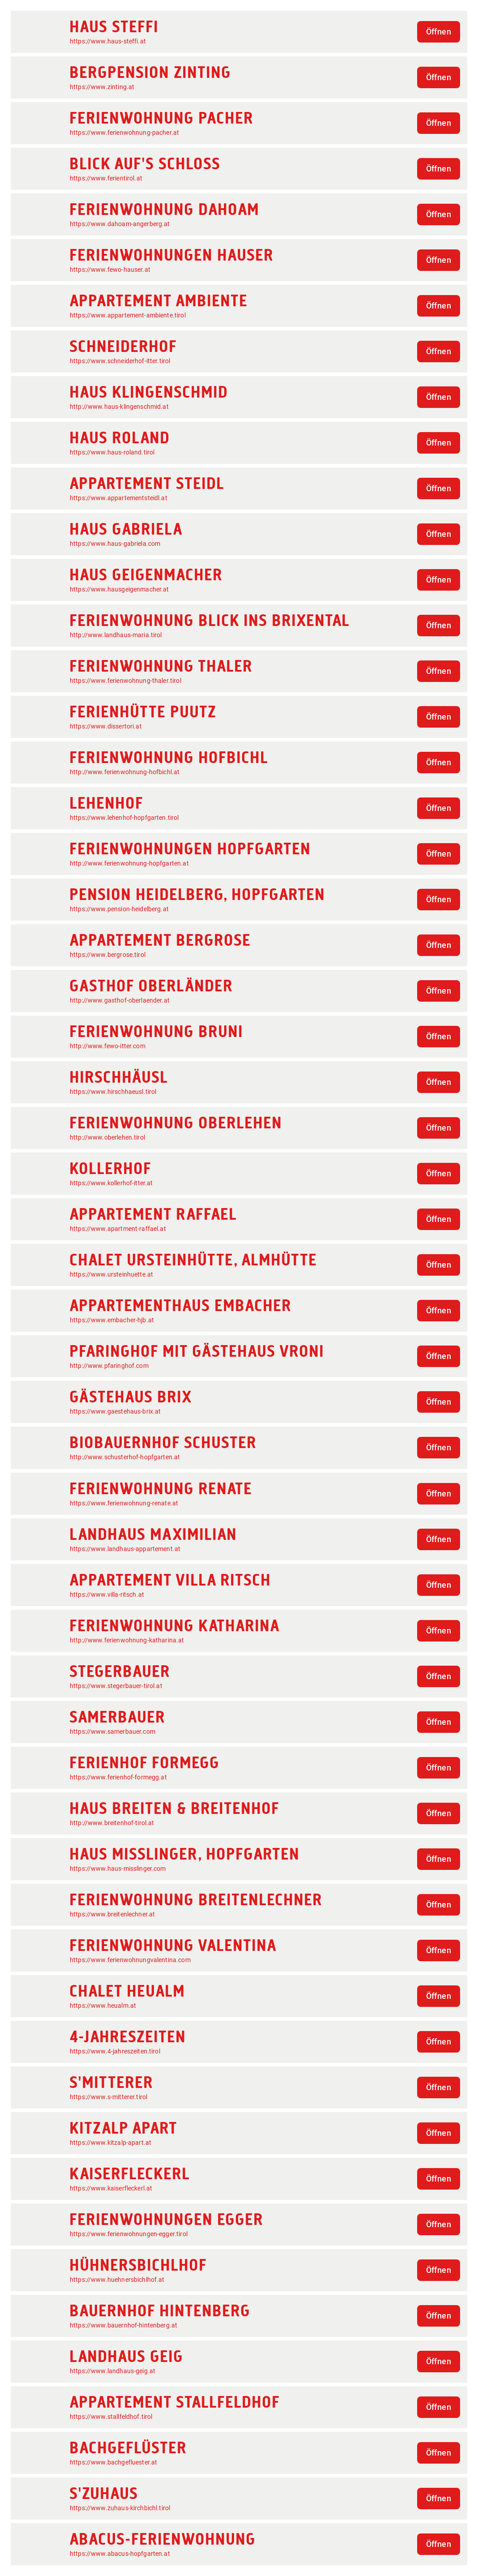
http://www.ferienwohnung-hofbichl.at (124, 772)
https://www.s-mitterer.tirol (108, 2096)
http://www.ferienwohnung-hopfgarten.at (129, 863)
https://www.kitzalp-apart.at (110, 2142)
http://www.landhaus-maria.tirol (116, 635)
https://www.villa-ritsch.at (107, 1594)
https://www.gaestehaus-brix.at (115, 1411)
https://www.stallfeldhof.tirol (111, 2416)
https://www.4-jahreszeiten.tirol (115, 2051)
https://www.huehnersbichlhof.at (117, 2279)
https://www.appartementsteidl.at (118, 497)
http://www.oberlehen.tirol (107, 1137)
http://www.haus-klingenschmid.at (119, 406)
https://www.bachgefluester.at (113, 2462)
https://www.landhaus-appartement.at (125, 1548)
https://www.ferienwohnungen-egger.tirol (129, 2233)
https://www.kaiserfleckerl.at (111, 2188)
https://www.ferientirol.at (106, 178)
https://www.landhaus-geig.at (112, 2371)
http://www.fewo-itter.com (107, 1046)
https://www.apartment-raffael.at (118, 1228)
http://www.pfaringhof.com (109, 1365)
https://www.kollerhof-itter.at (111, 1183)
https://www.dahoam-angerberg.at (120, 223)
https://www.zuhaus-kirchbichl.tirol (120, 2508)
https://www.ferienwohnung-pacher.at (124, 132)
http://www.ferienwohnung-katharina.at (127, 1640)
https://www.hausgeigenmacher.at (119, 589)
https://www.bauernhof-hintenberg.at (123, 2325)
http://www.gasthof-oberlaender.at (120, 1000)
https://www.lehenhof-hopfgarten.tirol (124, 817)
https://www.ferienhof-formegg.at (118, 1777)
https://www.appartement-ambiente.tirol (128, 315)
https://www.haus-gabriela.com (115, 543)
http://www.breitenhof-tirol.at (112, 1822)
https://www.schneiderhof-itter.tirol (120, 360)
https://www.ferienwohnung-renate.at (124, 1503)
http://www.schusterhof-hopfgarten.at (125, 1457)
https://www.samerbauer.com (112, 1731)
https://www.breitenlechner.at (112, 1914)
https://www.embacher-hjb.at (112, 1320)
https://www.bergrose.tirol (107, 954)
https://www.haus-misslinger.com (118, 1868)
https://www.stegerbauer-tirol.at (116, 1685)
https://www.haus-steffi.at (108, 41)
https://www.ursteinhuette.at (111, 1274)
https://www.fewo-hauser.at (110, 269)
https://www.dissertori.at (106, 726)
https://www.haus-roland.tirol (112, 452)
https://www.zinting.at (102, 86)
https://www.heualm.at (103, 2005)
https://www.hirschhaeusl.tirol (113, 1091)
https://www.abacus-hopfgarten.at (120, 2553)
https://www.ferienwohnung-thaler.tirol (125, 680)
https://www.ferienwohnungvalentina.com (130, 1959)
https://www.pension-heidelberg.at (119, 909)
